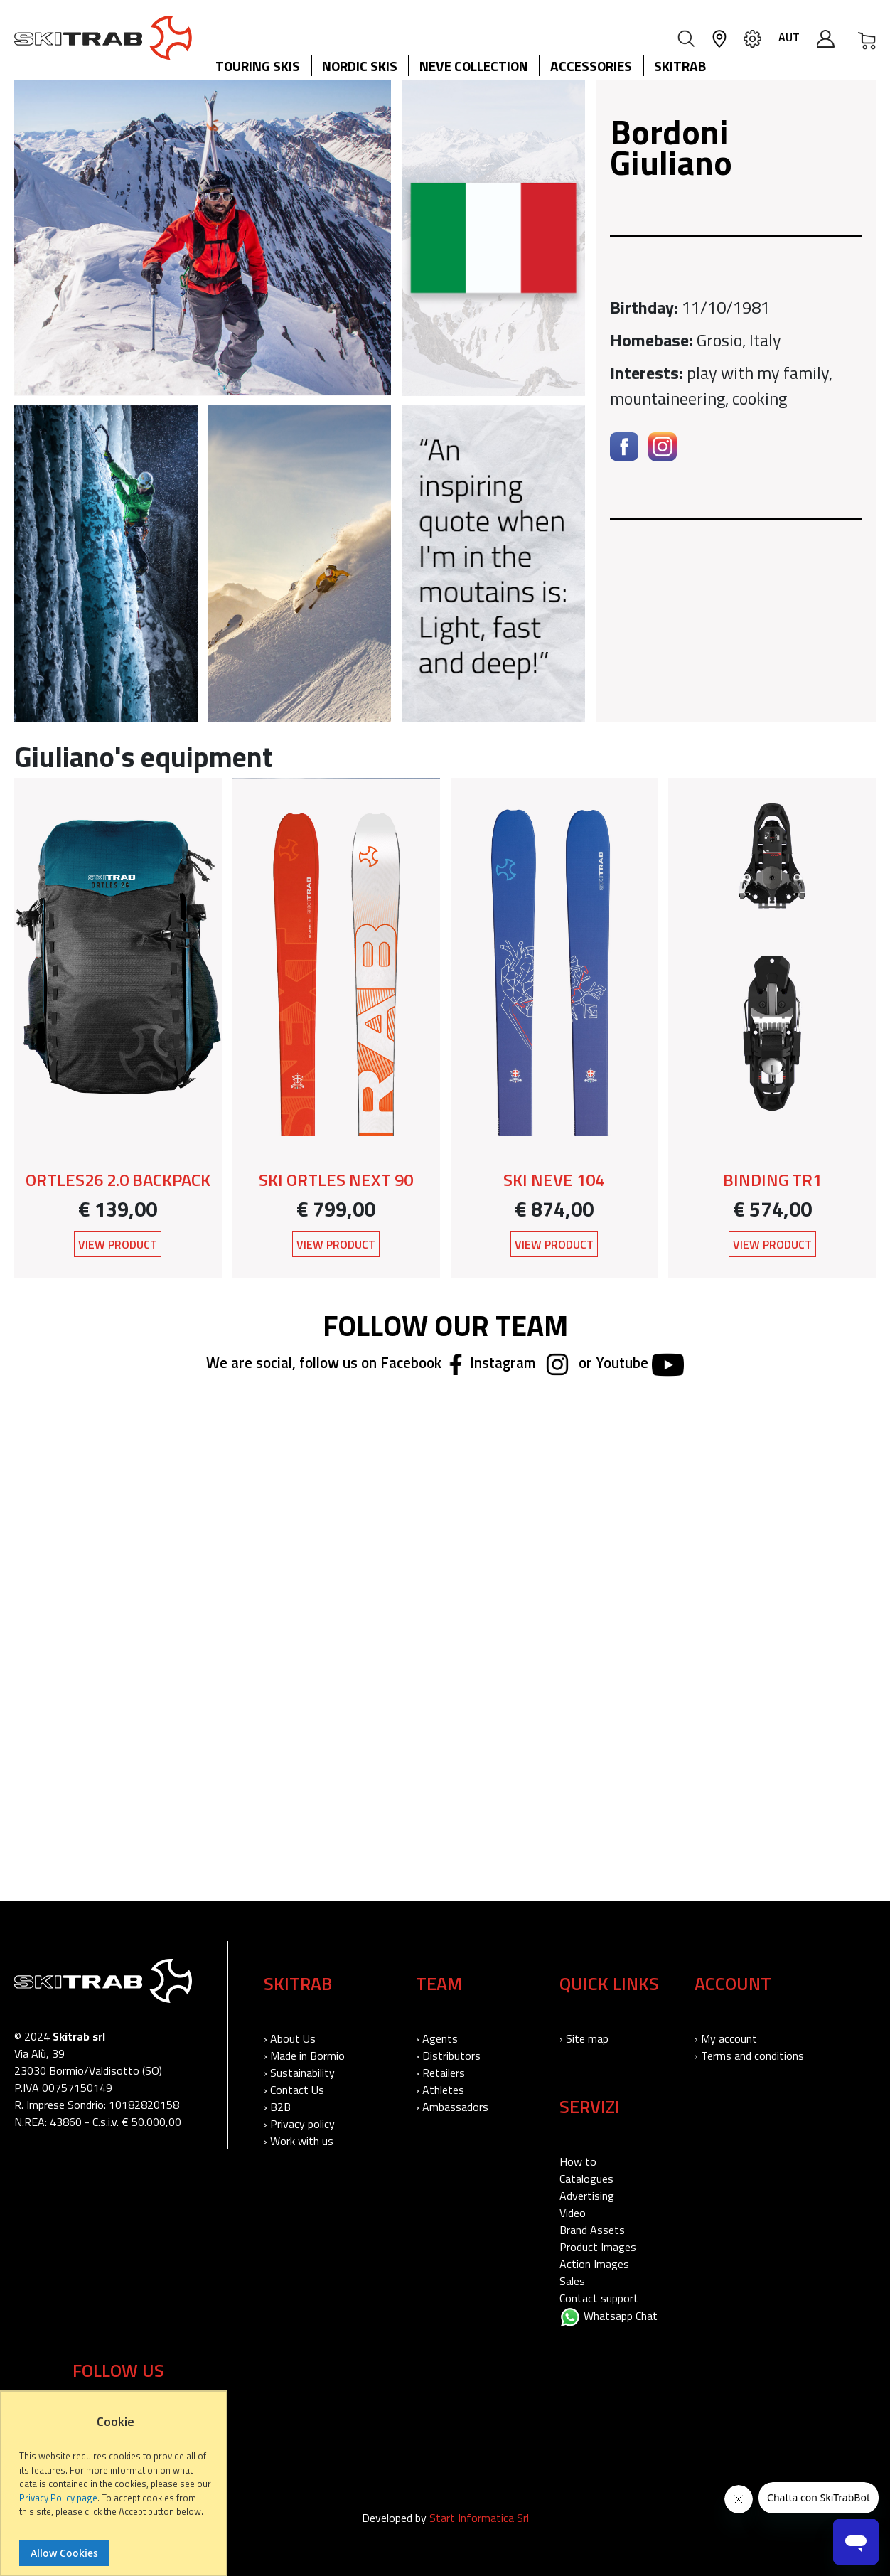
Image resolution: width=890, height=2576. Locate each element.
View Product (117, 1244)
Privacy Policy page (58, 2498)
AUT (789, 37)
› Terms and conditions (749, 2055)
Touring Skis (257, 65)
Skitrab (680, 65)
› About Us (290, 2038)
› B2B (277, 2106)
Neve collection (473, 65)
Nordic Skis (359, 65)
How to (577, 2161)
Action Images (594, 2263)
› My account (726, 2038)
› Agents (437, 2038)
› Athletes (440, 2089)
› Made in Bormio (304, 2055)
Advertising (586, 2195)
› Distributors (448, 2055)
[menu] (466, 66)
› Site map (583, 2038)
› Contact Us (294, 2089)
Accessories (591, 65)
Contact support (598, 2298)
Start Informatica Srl (479, 2517)
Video (572, 2212)
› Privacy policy (299, 2123)
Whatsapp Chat (608, 2315)
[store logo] (103, 38)
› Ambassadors (452, 2106)
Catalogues (586, 2178)
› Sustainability (299, 2072)
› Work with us (298, 2140)
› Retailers (440, 2072)
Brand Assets (592, 2229)
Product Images (597, 2246)
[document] (115, 2490)
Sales (572, 2280)
